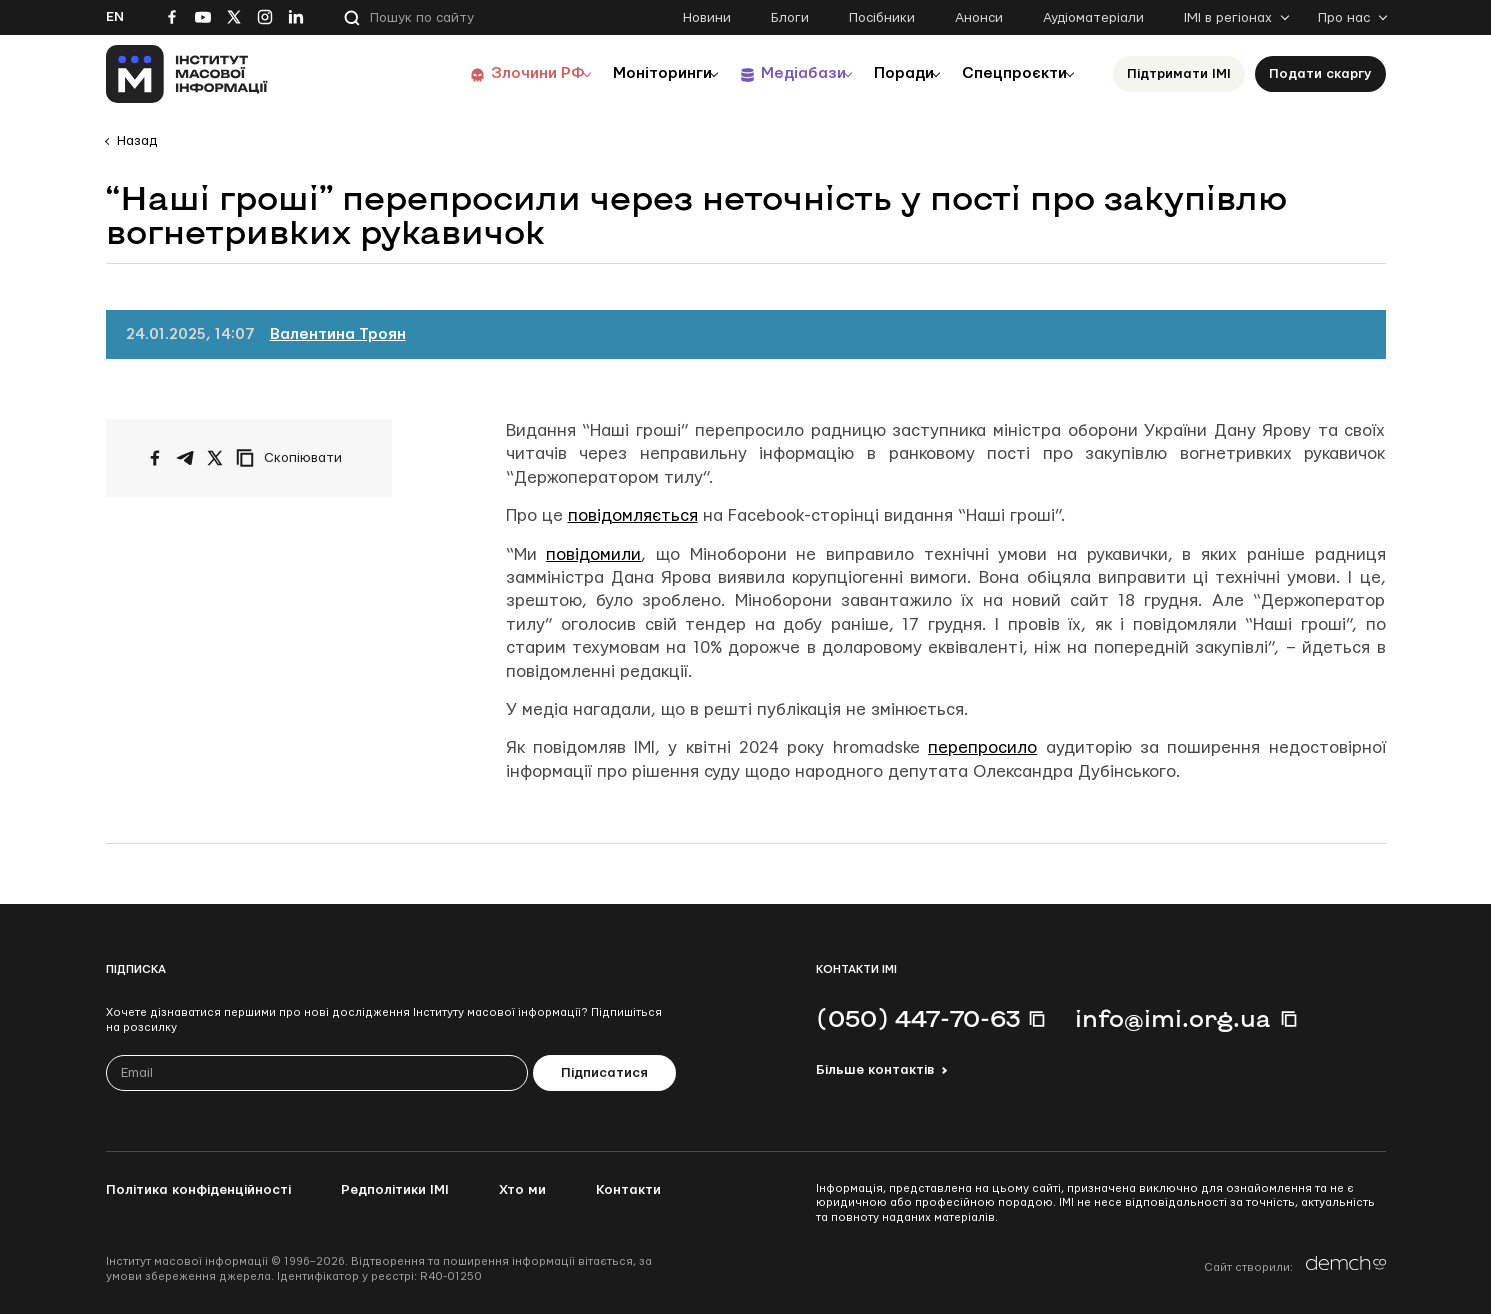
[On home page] (187, 74)
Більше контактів (875, 1070)
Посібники (882, 18)
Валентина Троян (338, 334)
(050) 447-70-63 (918, 1018)
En (115, 17)
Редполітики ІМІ (395, 1190)
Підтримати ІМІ (1179, 74)
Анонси (979, 18)
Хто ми (522, 1190)
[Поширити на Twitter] (215, 458)
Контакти (628, 1190)
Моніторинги (625, 73)
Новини (707, 18)
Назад (137, 141)
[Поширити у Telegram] (185, 458)
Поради (887, 73)
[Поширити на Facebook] (155, 458)
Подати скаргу (1320, 74)
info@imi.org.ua (1173, 1018)
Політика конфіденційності (198, 1190)
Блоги (790, 18)
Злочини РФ (491, 73)
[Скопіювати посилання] (294, 458)
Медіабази (775, 73)
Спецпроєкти (1009, 73)
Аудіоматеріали (1093, 18)
